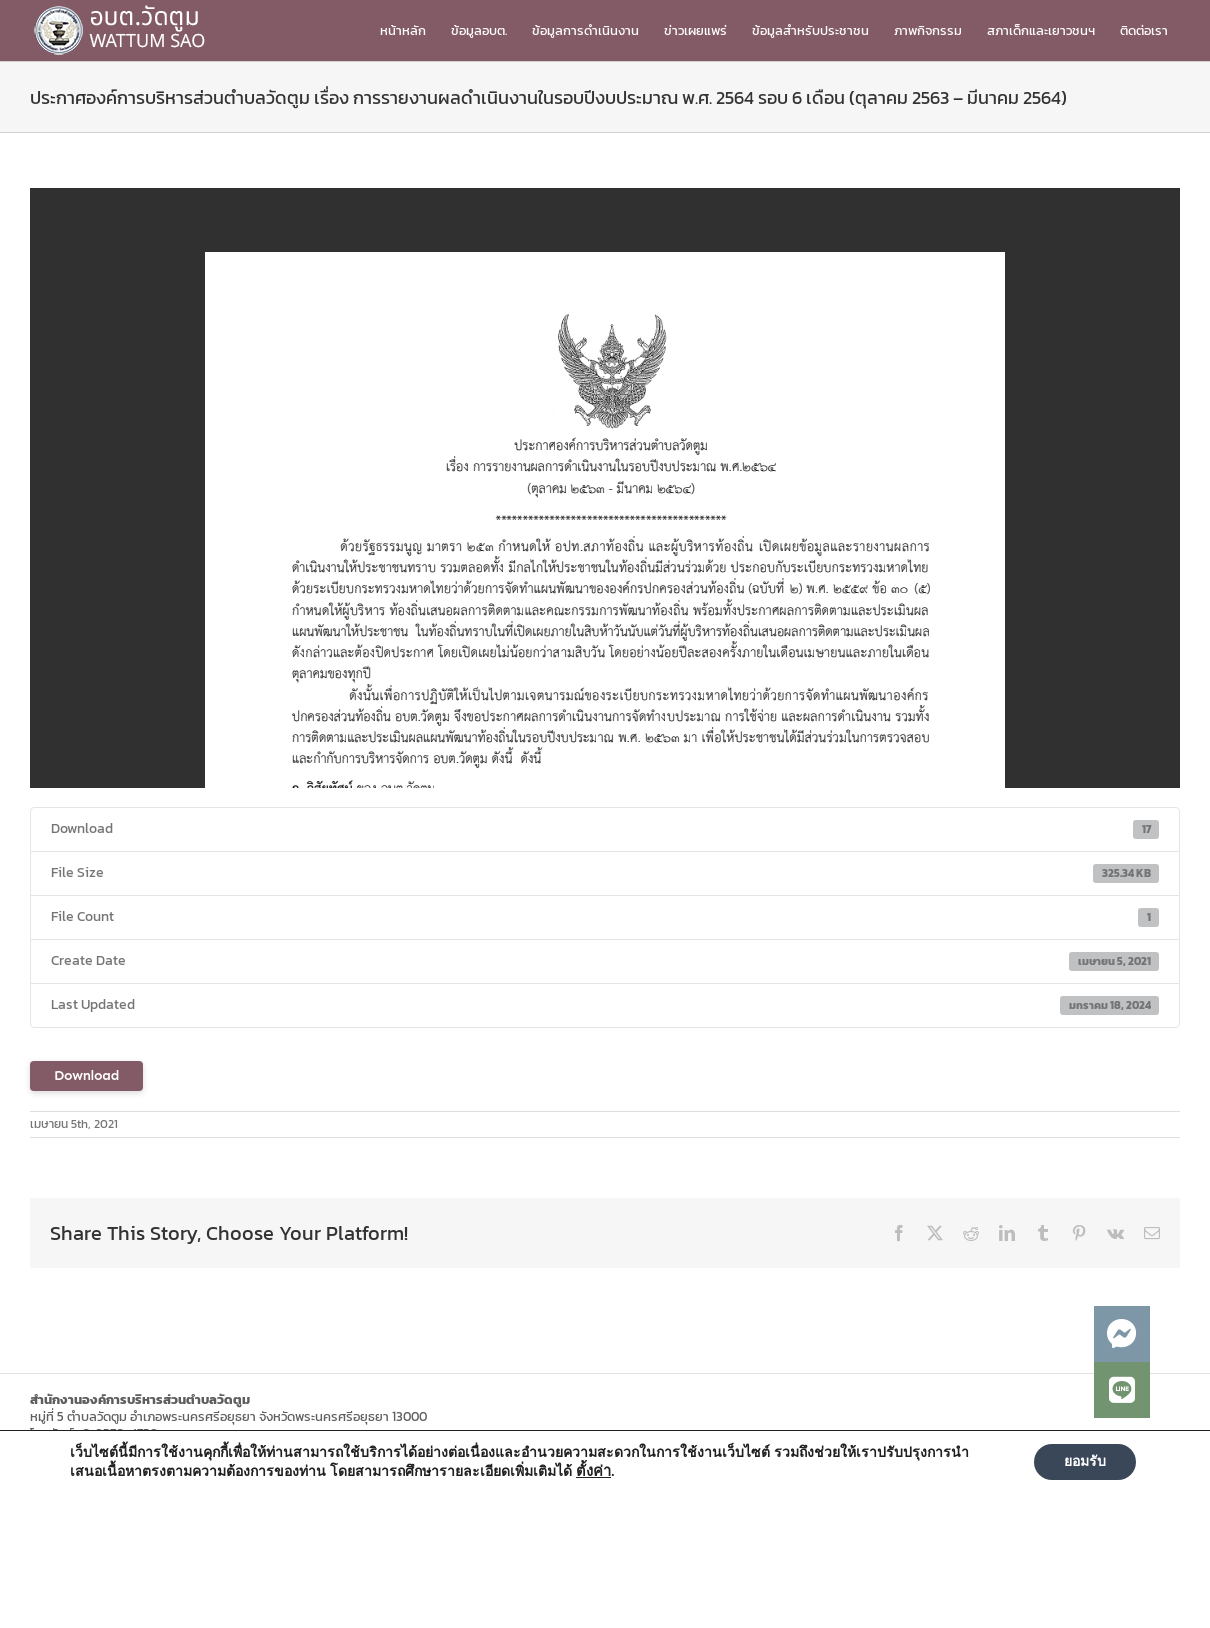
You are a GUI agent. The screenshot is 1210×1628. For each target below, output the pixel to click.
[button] (1122, 1390)
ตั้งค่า (593, 1470)
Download (86, 1075)
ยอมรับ (1085, 1461)
